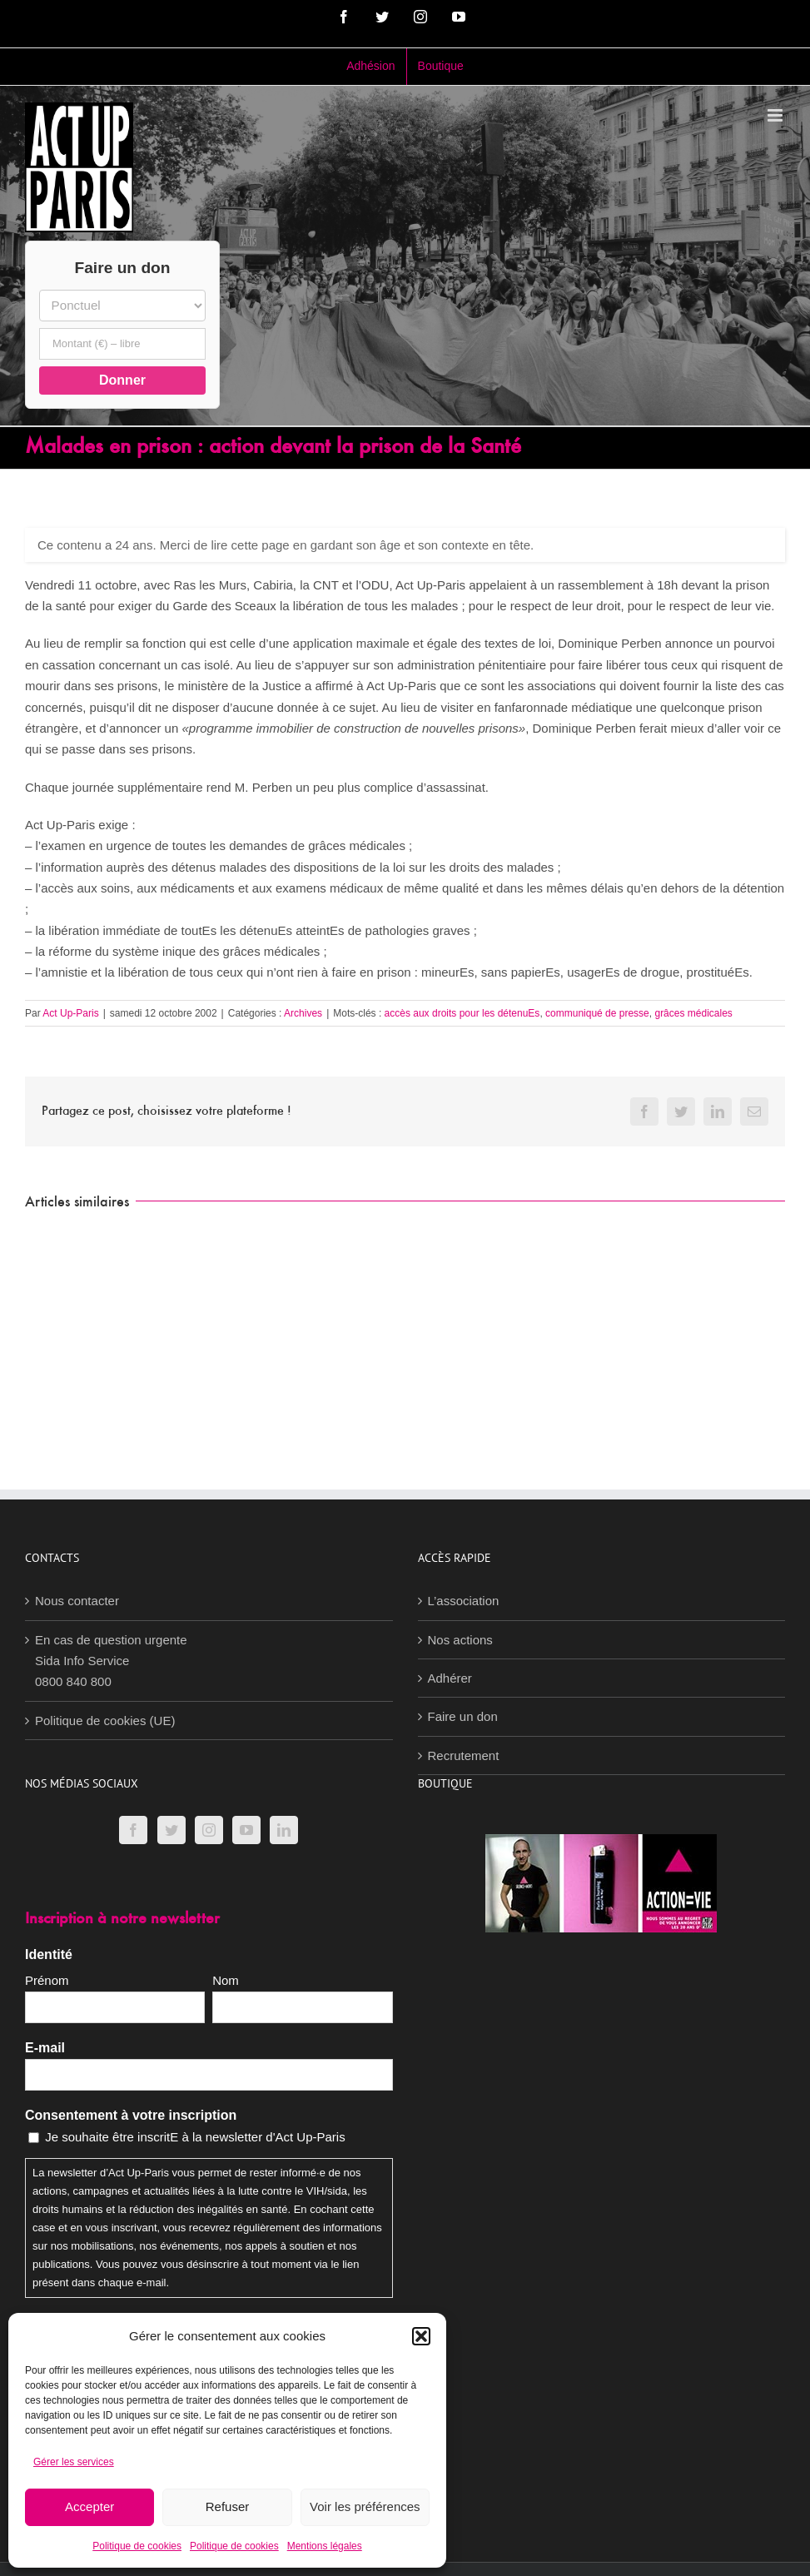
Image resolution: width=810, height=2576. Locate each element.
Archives (303, 1013)
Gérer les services (73, 2462)
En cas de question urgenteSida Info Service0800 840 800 (111, 1661)
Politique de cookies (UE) (105, 1720)
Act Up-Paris (70, 1013)
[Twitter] (171, 1830)
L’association (463, 1601)
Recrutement (463, 1755)
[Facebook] (133, 1830)
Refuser (228, 2506)
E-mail (45, 2048)
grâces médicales (693, 1013)
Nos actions (460, 1640)
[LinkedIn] (284, 1830)
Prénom (47, 1980)
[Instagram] (209, 1830)
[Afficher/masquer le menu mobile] (776, 115)
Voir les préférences (365, 2506)
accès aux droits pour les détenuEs (462, 1013)
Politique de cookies (136, 2546)
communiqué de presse (597, 1013)
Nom (225, 1980)
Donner (122, 380)
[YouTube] (246, 1830)
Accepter (89, 2506)
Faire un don (463, 1716)
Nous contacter (77, 1601)
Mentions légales (324, 2546)
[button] (421, 2336)
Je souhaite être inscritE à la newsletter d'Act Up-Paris (195, 2137)
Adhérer (450, 1678)
